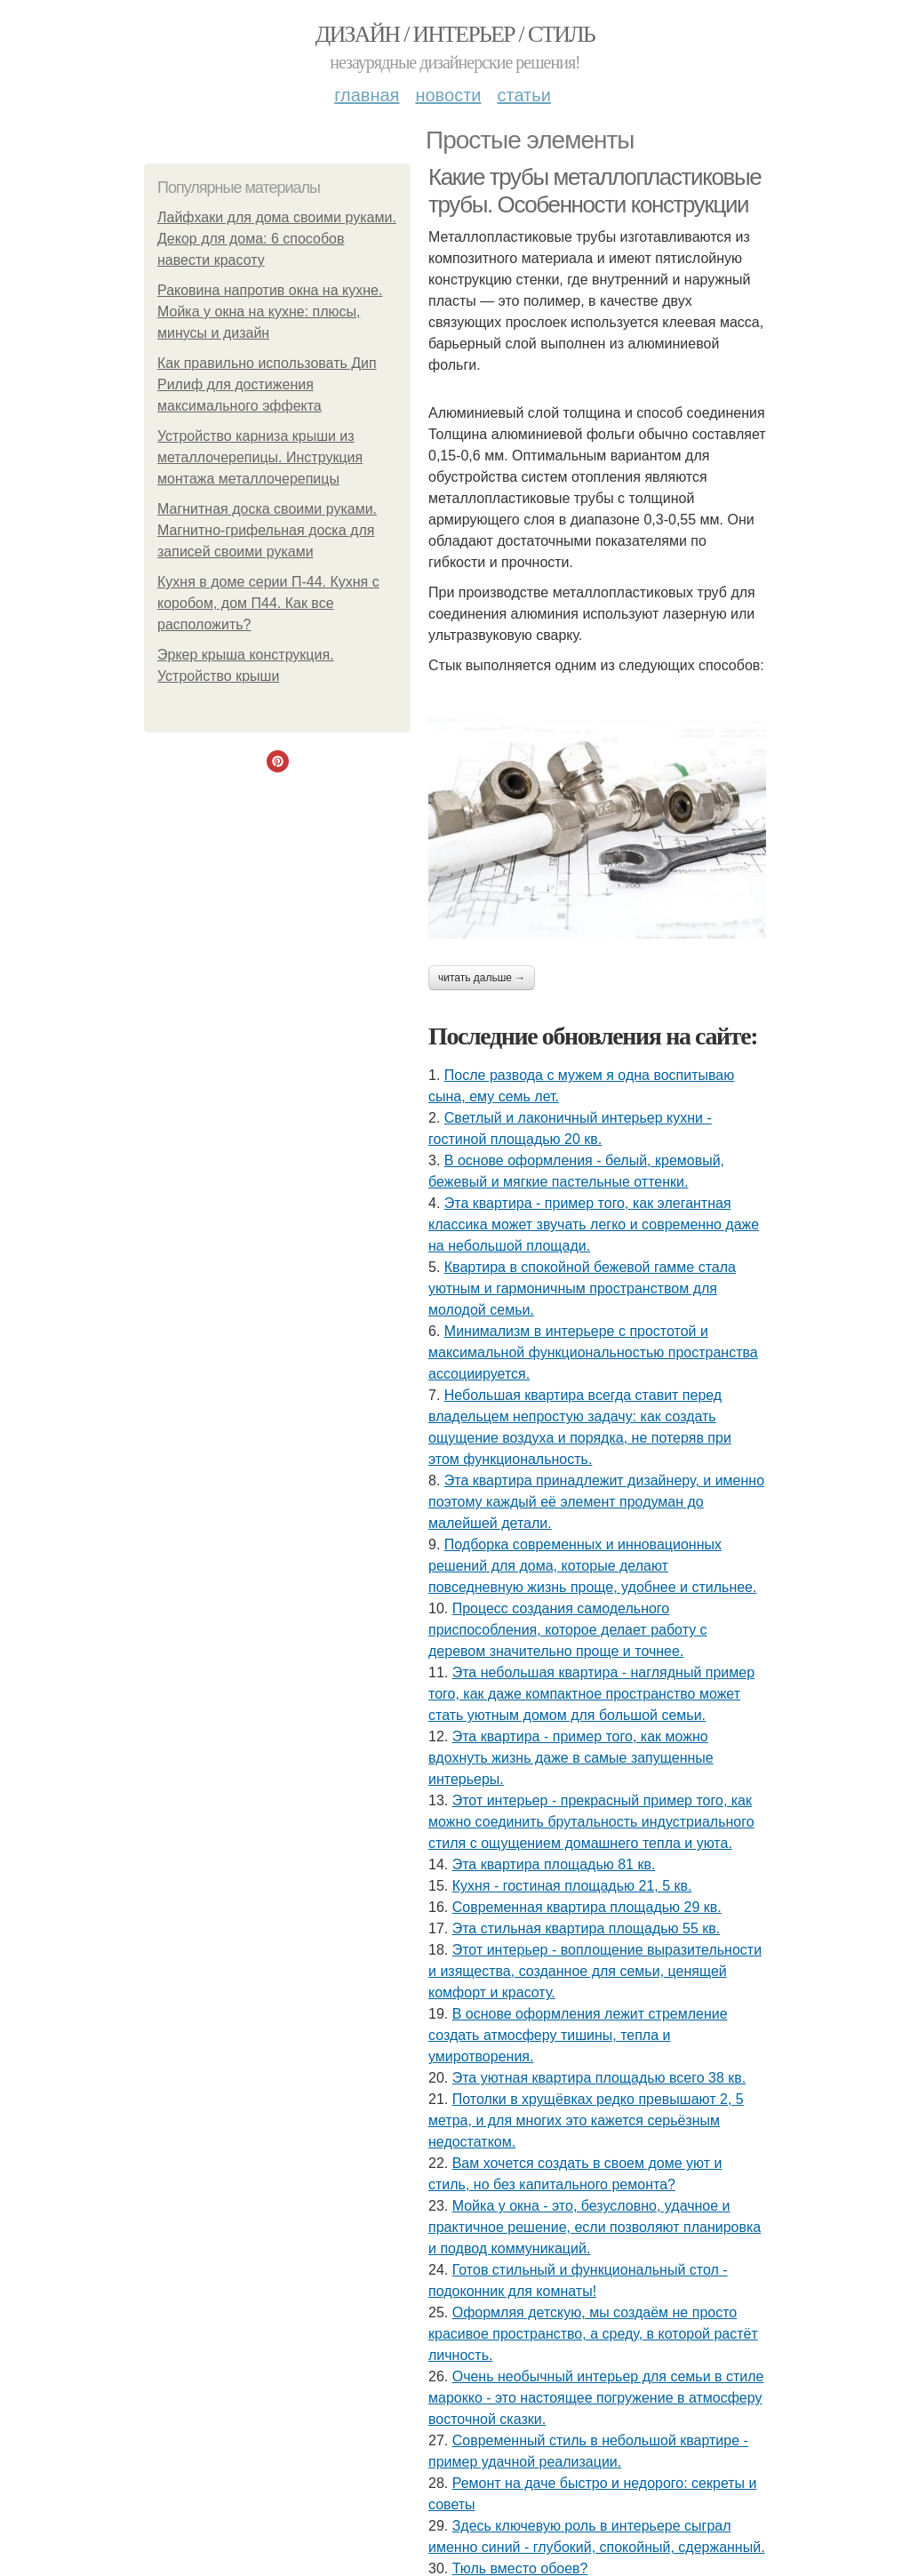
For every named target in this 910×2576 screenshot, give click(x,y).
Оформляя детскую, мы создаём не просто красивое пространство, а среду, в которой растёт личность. (593, 2334)
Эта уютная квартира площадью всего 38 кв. (599, 2077)
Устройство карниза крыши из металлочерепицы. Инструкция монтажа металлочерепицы (260, 457)
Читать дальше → (481, 978)
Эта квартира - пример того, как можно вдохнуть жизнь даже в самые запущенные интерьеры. (571, 1758)
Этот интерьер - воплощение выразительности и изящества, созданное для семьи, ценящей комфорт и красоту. (595, 1971)
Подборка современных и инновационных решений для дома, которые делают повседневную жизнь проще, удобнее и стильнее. (592, 1566)
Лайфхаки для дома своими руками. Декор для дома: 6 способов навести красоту (276, 239)
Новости (448, 95)
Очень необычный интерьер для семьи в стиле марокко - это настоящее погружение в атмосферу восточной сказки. (595, 2398)
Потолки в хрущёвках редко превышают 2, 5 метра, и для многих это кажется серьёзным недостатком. (586, 2120)
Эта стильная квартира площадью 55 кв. (586, 1928)
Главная (366, 95)
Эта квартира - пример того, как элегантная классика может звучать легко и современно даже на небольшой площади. (593, 1224)
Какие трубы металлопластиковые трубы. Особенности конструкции (594, 191)
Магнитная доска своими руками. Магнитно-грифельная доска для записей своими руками (267, 530)
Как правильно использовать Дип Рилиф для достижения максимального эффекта (267, 384)
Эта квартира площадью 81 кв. (554, 1864)
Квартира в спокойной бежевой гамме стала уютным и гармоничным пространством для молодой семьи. (582, 1288)
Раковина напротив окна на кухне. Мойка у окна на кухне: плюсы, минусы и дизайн (269, 311)
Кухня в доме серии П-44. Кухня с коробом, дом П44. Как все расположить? (268, 603)
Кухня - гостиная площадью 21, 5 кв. (572, 1885)
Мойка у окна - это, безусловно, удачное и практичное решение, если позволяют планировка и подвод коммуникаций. (594, 2227)
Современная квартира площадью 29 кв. (587, 1907)
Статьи (523, 95)
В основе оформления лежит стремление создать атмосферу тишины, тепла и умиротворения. (578, 2035)
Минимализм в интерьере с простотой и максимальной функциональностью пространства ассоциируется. (593, 1352)
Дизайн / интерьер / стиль (455, 34)
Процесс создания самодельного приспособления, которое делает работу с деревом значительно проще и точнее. (567, 1630)
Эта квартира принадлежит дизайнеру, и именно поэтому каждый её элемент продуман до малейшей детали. (596, 1502)
